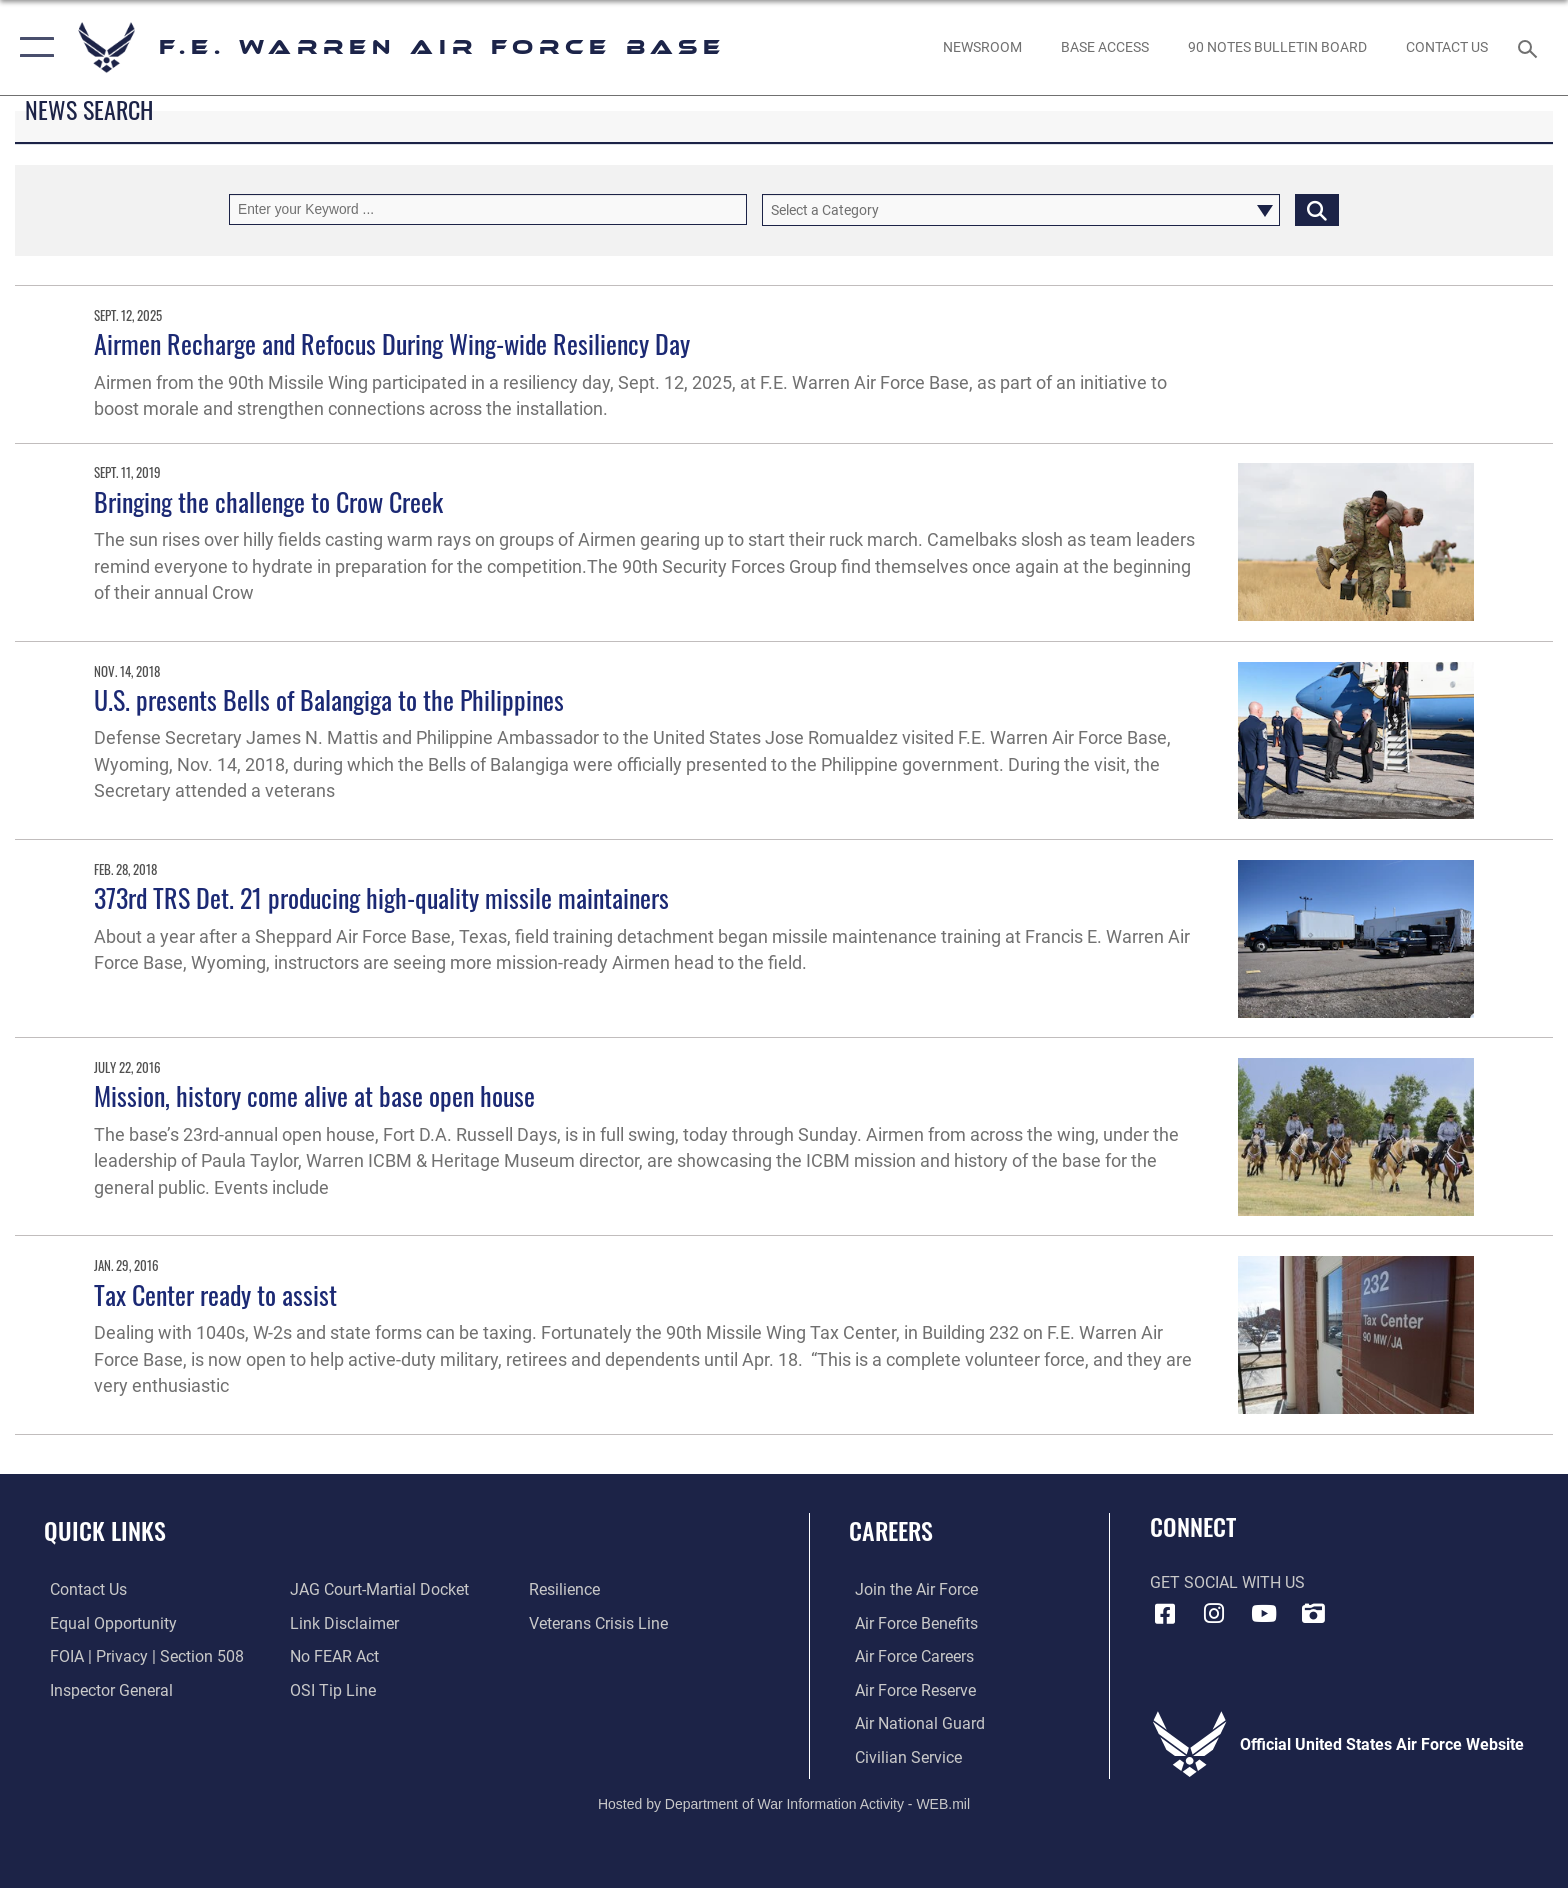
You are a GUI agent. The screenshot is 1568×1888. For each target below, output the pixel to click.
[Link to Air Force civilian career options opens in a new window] (902, 1756)
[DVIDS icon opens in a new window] (1314, 1614)
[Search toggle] (1530, 47)
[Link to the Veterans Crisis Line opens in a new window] (600, 1622)
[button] (32, 47)
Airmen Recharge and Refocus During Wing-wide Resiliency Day (392, 343)
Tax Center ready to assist (215, 1294)
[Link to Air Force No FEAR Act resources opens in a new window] (332, 1656)
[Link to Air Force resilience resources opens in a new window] (566, 1589)
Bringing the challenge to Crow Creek (268, 501)
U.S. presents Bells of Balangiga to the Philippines (329, 699)
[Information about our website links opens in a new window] (342, 1622)
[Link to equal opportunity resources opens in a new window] (107, 1622)
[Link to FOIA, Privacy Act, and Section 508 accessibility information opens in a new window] (141, 1656)
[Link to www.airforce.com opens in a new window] (910, 1589)
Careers (891, 1530)
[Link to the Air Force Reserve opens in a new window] (909, 1689)
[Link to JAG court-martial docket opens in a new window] (377, 1589)
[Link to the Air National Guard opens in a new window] (914, 1723)
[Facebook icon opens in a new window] (1165, 1614)
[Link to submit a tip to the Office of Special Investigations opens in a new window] (331, 1689)
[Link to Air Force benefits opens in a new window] (910, 1622)
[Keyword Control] (488, 209)
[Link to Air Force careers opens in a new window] (908, 1656)
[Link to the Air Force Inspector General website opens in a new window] (105, 1689)
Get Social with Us (1227, 1582)
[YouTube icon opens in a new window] (1264, 1614)
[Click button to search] (1317, 209)
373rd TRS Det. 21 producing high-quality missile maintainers (381, 897)
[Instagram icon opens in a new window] (1214, 1614)
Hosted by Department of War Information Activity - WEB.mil (784, 1803)
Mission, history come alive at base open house (314, 1095)
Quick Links (105, 1530)
